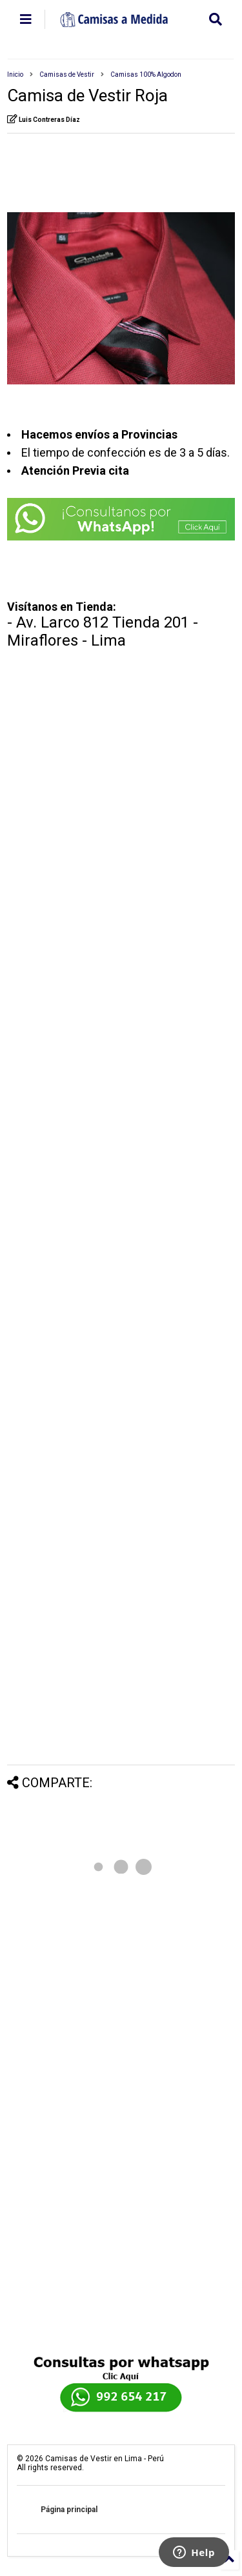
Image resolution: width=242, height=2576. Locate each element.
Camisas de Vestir (66, 74)
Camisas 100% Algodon (145, 74)
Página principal (69, 2509)
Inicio (15, 74)
